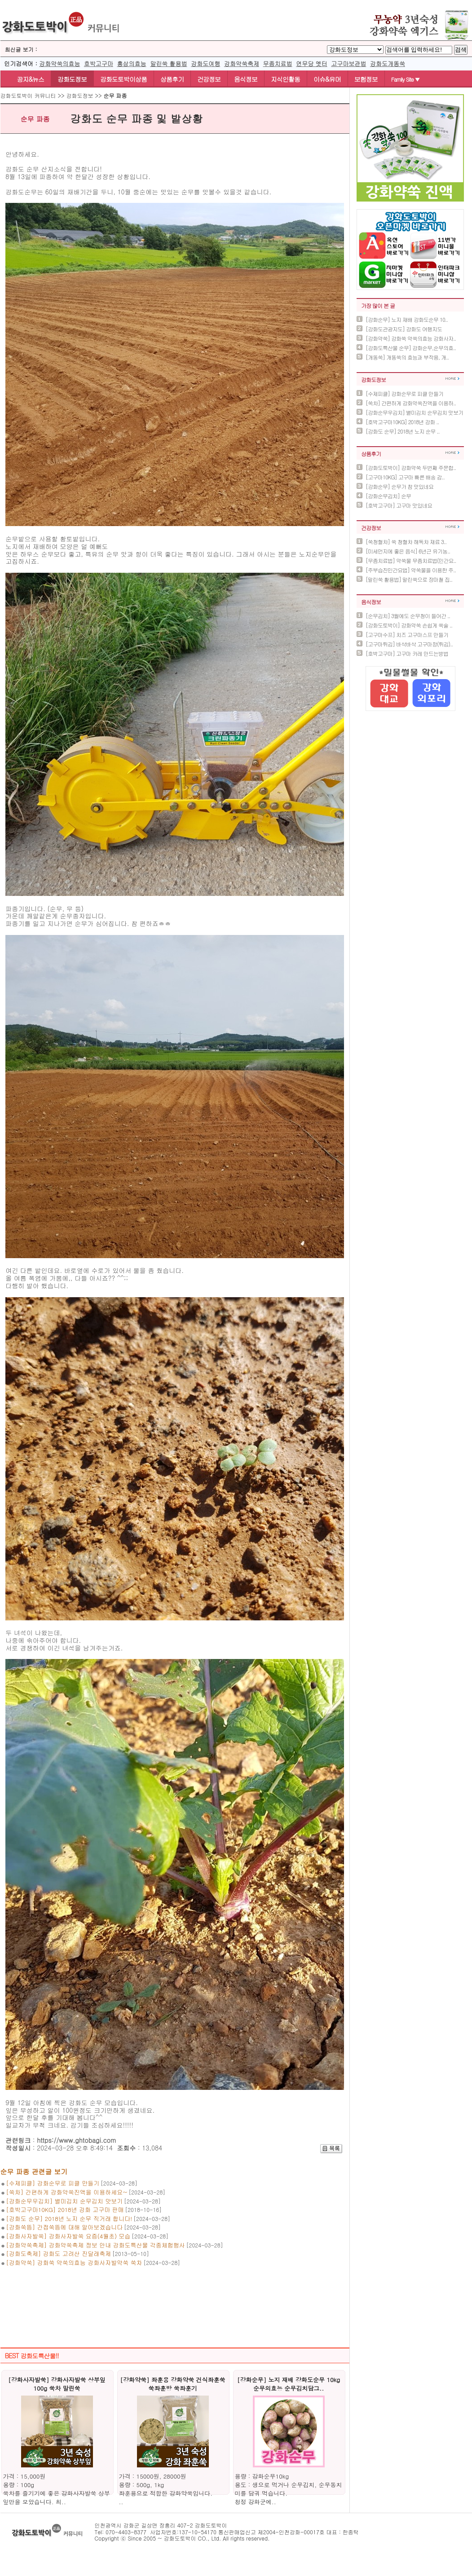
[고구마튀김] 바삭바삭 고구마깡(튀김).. (409, 644)
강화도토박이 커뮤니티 (28, 95)
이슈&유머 (327, 79)
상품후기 (172, 79)
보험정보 (366, 79)
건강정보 (209, 79)
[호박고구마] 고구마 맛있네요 (399, 505)
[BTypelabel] (355, 49)
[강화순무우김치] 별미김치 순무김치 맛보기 (414, 412)
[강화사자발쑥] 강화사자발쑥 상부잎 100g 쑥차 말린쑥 (57, 2383)
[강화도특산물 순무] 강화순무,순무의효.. (411, 347)
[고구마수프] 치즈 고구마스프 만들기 (407, 634)
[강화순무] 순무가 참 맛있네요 (399, 486)
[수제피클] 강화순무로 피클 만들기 (404, 393)
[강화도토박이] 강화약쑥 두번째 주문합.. (411, 467)
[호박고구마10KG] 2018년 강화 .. (402, 422)
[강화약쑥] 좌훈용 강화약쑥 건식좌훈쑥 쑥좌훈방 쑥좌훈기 (172, 2383)
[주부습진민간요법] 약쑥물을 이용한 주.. (411, 570)
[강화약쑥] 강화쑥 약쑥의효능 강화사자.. (411, 338)
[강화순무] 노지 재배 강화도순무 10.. (407, 319)
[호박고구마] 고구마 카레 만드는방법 (407, 653)
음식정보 (245, 79)
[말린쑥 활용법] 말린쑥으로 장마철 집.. (409, 579)
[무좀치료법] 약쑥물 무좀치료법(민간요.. (411, 560)
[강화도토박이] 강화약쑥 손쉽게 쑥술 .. (409, 625)
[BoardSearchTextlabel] (418, 50)
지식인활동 (285, 79)
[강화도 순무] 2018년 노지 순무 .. (403, 431)
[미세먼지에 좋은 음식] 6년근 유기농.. (408, 551)
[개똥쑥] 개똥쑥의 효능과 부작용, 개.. (407, 357)
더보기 (452, 378)
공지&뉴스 (25, 79)
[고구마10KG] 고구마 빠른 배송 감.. (405, 477)
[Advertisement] (174, 2296)
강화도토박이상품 (123, 79)
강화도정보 (72, 79)
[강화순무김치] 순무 (388, 496)
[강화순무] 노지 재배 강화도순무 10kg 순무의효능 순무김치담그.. (288, 2383)
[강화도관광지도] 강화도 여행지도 (404, 329)
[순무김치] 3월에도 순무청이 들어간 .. (408, 615)
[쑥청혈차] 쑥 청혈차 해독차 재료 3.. (406, 541)
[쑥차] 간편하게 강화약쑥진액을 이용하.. (411, 403)
